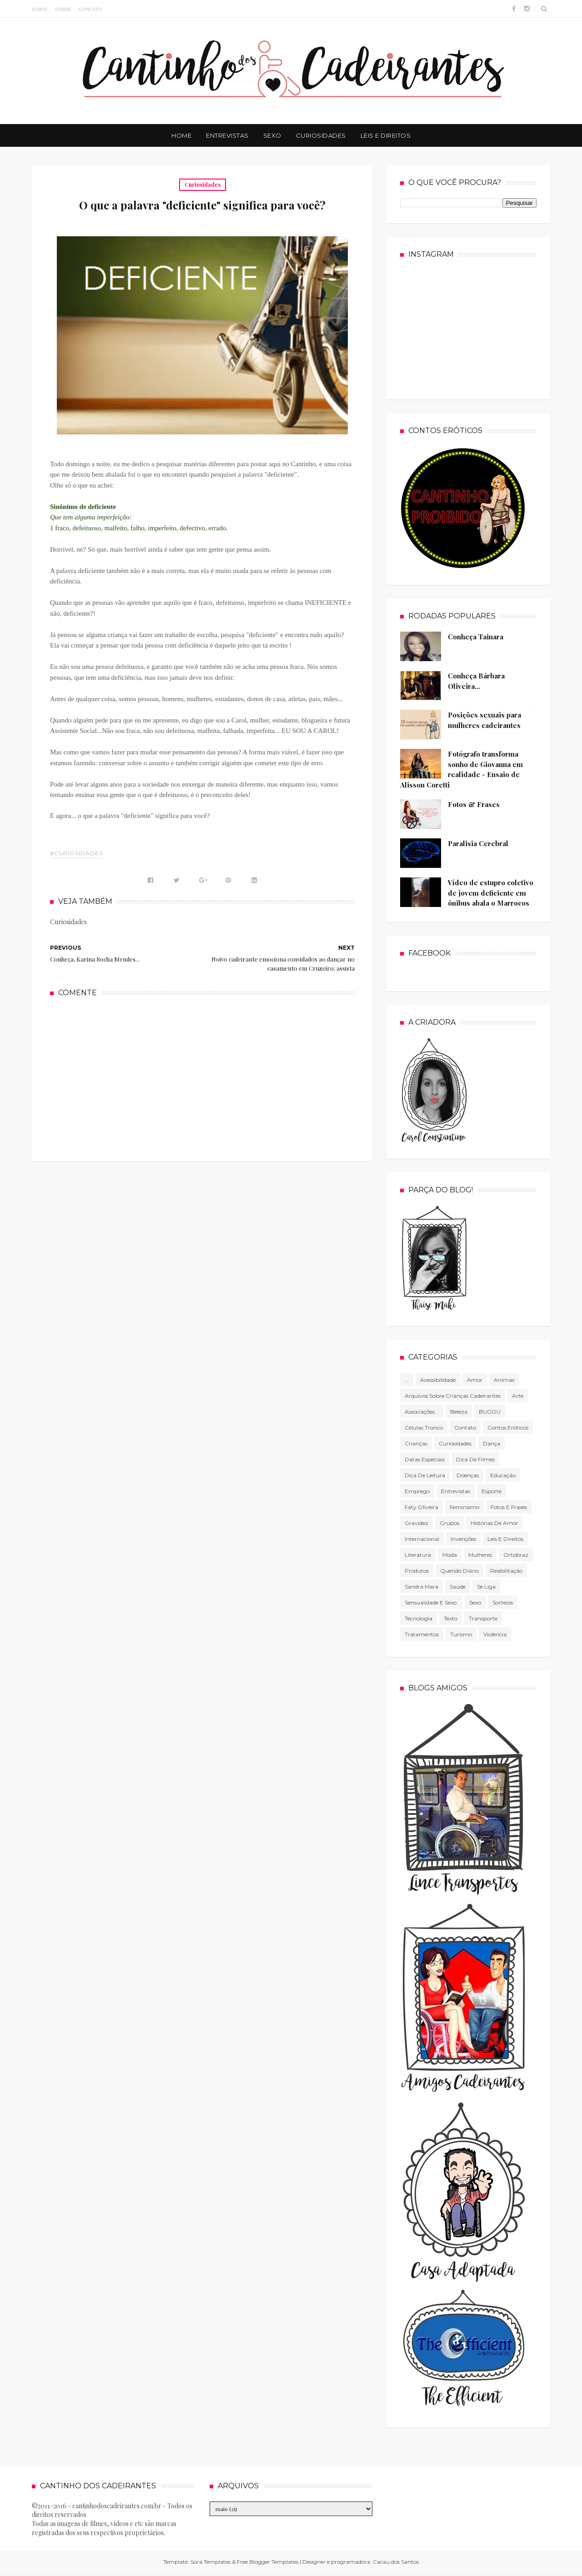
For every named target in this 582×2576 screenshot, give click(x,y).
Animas (504, 1379)
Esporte (492, 1491)
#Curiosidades (76, 853)
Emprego (417, 1491)
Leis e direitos (505, 1538)
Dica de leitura (425, 1475)
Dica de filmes (475, 1459)
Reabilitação (506, 1570)
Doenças (468, 1475)
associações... (422, 1411)
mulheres (480, 1554)
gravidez (416, 1523)
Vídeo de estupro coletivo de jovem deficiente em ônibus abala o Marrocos (490, 892)
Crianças (416, 1443)
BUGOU (490, 1411)
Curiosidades (321, 135)
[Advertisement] (202, 1078)
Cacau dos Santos (396, 2561)
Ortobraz (515, 1554)
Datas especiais (425, 1459)
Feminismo (464, 1507)
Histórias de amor (494, 1523)
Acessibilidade (438, 1379)
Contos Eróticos (507, 1427)
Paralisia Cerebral (478, 843)
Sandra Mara (421, 1586)
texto (450, 1618)
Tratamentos (422, 1634)
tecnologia (418, 1618)
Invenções (463, 1538)
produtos (417, 1570)
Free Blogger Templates (267, 2561)
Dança (491, 1443)
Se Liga (486, 1586)
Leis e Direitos (386, 135)
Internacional (422, 1538)
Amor (474, 1379)
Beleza (458, 1411)
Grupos (449, 1523)
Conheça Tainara (475, 636)
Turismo (461, 1634)
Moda (449, 1554)
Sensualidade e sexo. (431, 1602)
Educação (503, 1475)
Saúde (458, 1586)
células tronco (424, 1427)
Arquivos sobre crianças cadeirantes (453, 1395)
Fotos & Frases (474, 804)
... (407, 1379)
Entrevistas (227, 135)
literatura (418, 1554)
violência (495, 1634)
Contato (90, 9)
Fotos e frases (509, 1507)
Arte (517, 1395)
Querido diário (459, 1570)
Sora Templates (211, 2561)
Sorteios (502, 1602)
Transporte (483, 1618)
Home (40, 9)
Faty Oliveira (421, 1507)
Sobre (63, 9)
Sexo (272, 135)
